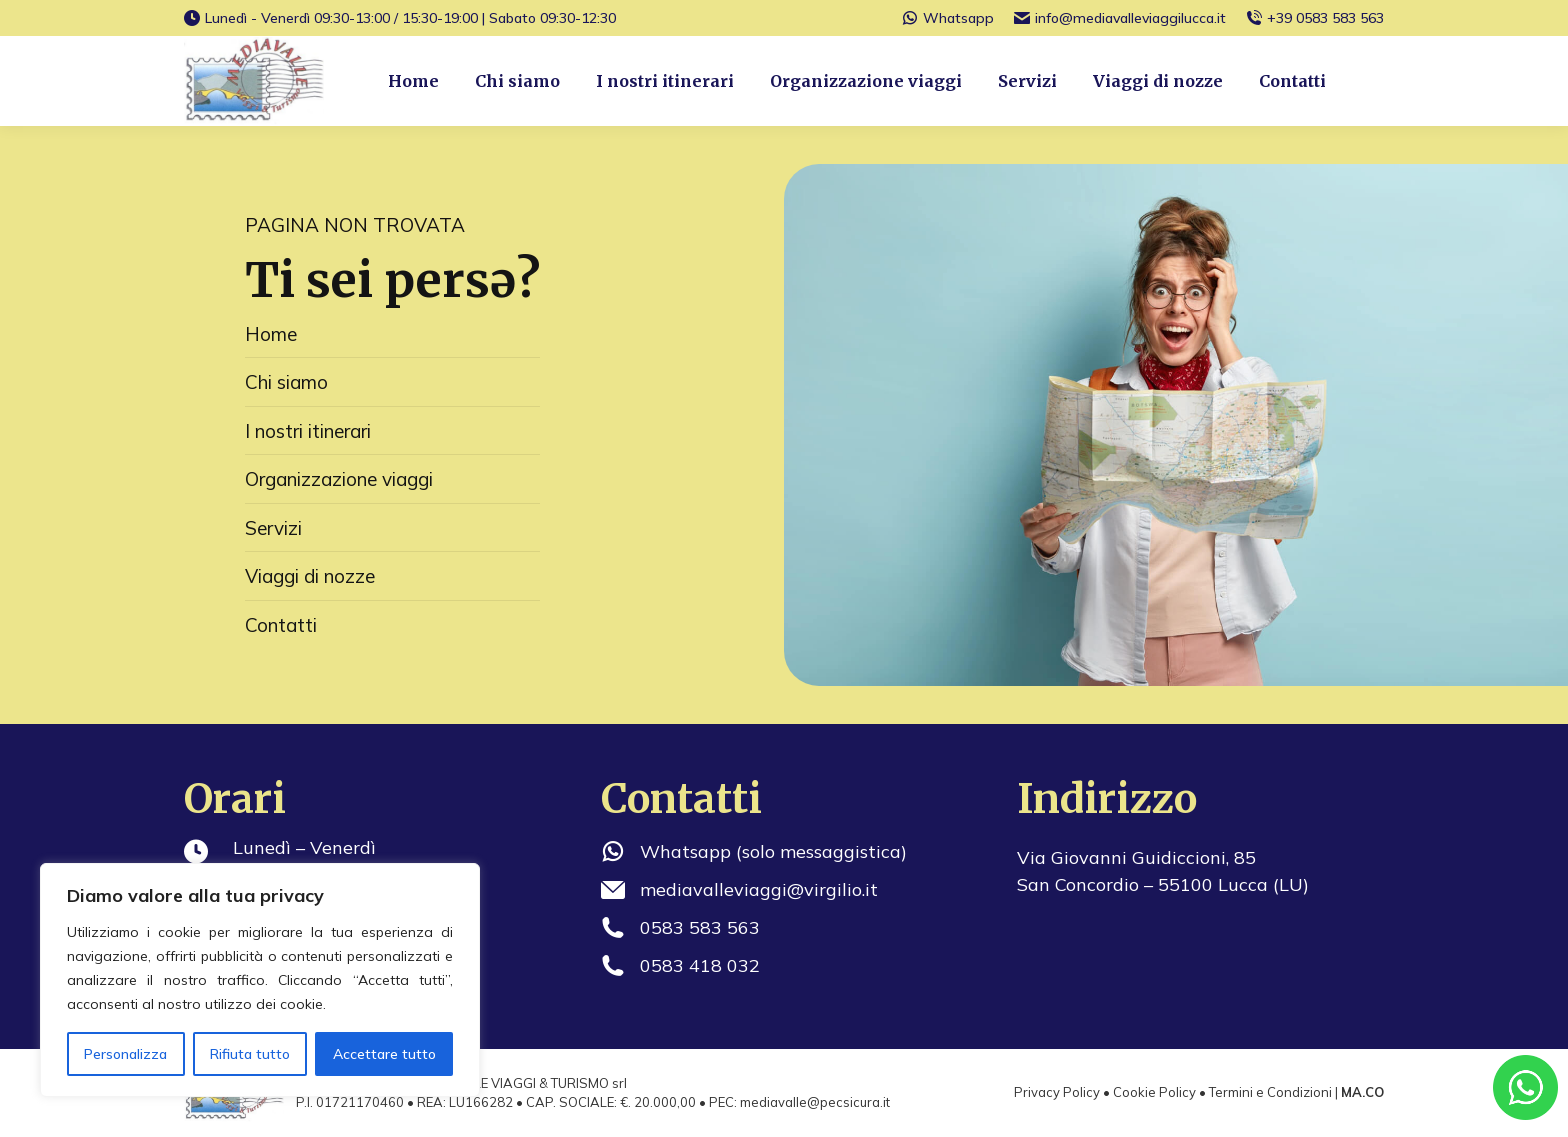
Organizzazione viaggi (339, 479)
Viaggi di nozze (310, 576)
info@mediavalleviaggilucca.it (1120, 18)
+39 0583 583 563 (1315, 18)
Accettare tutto (384, 1054)
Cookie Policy (1154, 1092)
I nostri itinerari (308, 431)
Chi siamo (286, 382)
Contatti (281, 625)
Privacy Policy (1057, 1092)
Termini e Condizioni (1270, 1092)
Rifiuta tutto (250, 1054)
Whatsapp (948, 18)
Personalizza (125, 1054)
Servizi (273, 528)
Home (271, 334)
